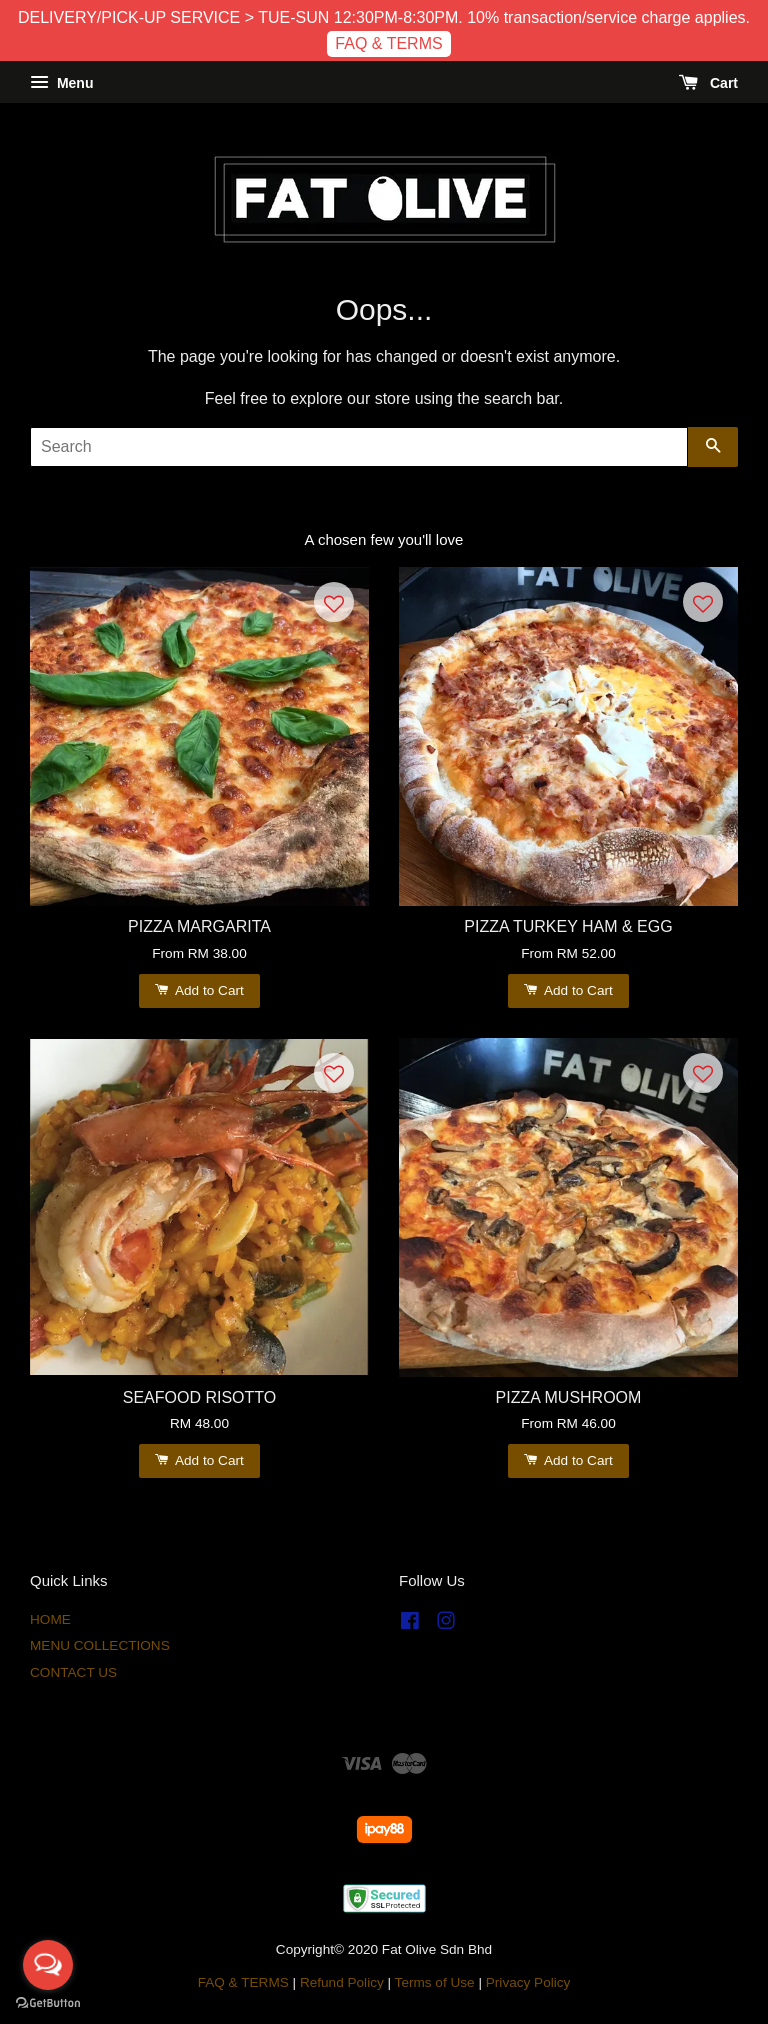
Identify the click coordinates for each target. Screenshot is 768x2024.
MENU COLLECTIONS (100, 1645)
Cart (708, 83)
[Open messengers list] (48, 1965)
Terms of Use (435, 1982)
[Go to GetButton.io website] (48, 2003)
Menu (61, 83)
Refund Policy (342, 1982)
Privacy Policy (528, 1982)
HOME (50, 1619)
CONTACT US (73, 1672)
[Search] (359, 447)
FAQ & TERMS (388, 43)
